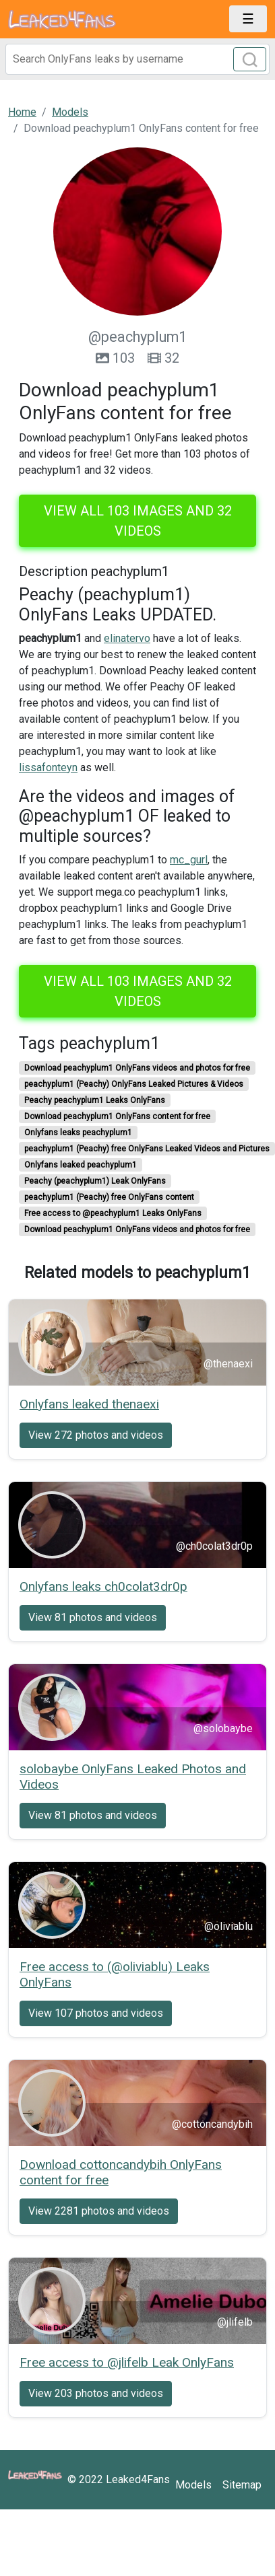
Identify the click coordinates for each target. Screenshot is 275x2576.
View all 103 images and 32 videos (138, 521)
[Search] (137, 59)
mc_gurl (189, 859)
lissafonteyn (48, 767)
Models (193, 2484)
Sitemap (242, 2484)
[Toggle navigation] (248, 18)
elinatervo (127, 638)
